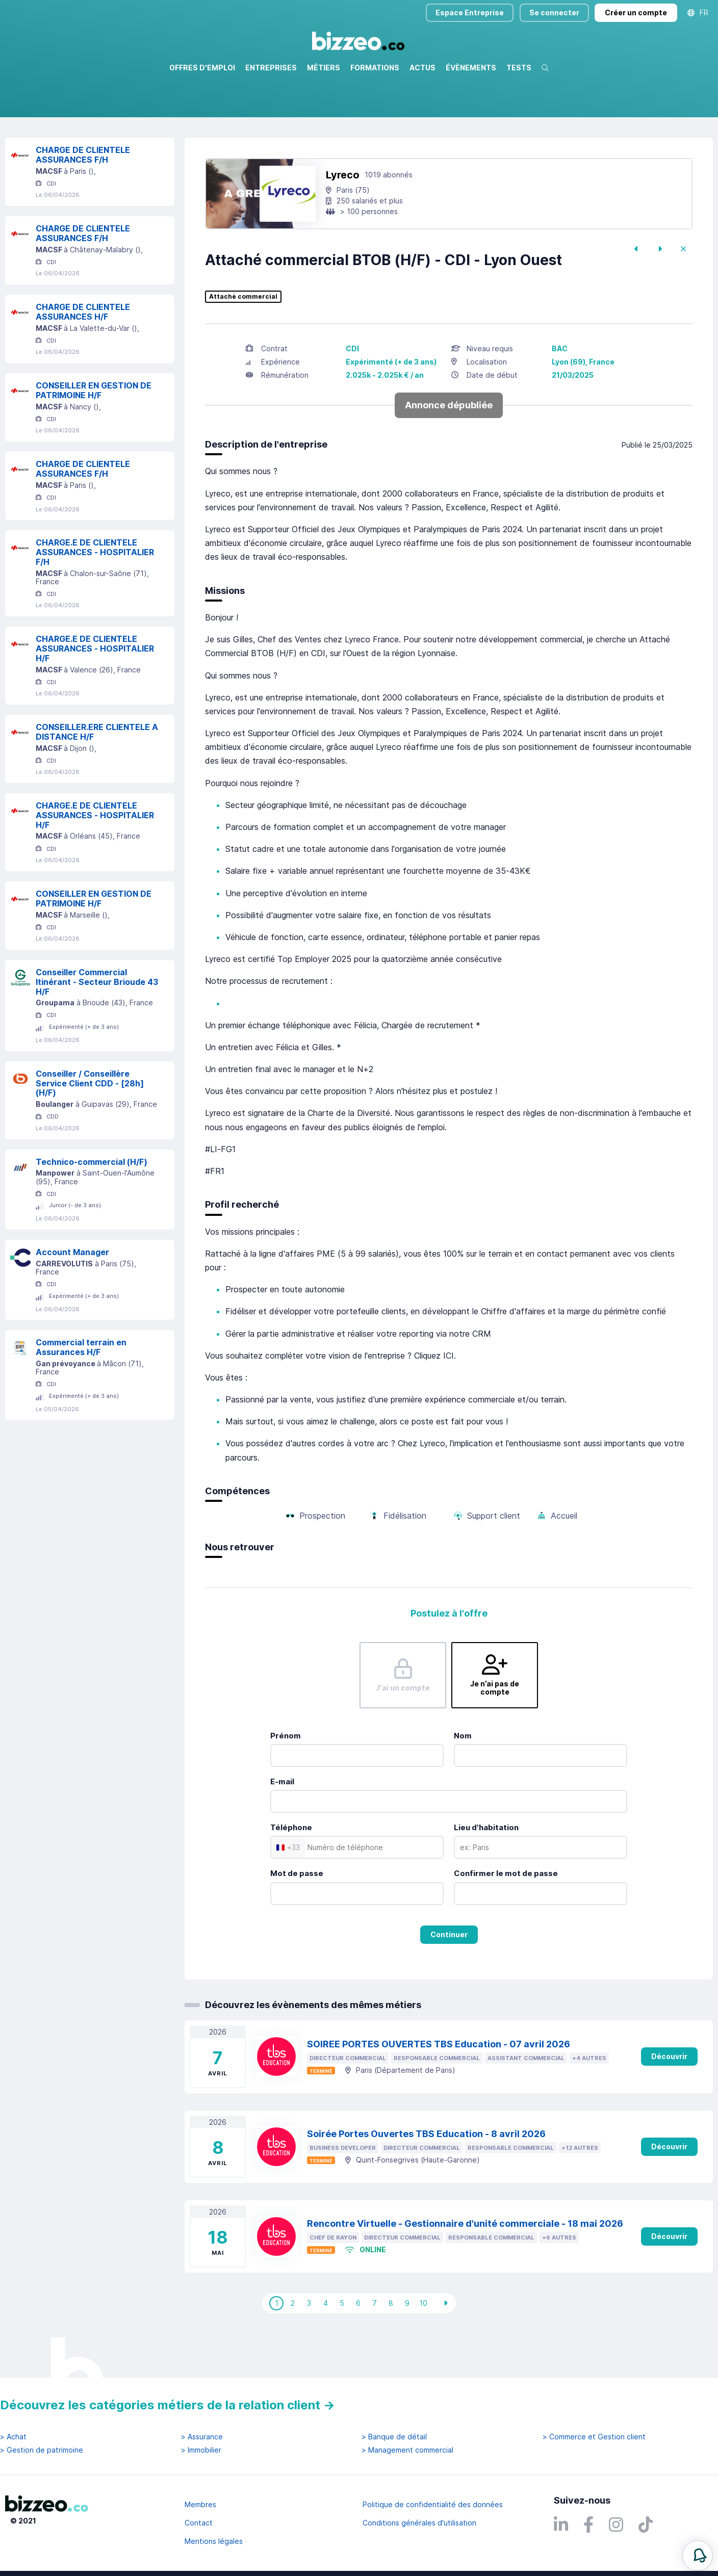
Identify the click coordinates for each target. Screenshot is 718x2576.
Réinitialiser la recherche (47, 146)
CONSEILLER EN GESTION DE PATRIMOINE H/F (93, 434)
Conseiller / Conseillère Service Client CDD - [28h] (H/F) (90, 1127)
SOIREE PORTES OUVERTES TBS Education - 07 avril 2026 (438, 2088)
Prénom (285, 1779)
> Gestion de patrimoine (41, 2450)
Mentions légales (214, 2541)
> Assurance (202, 2437)
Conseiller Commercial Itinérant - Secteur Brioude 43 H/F (97, 1025)
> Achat (13, 2437)
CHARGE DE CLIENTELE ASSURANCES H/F (83, 356)
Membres (200, 2504)
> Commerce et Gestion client (594, 2437)
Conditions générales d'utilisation (419, 2522)
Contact (199, 2522)
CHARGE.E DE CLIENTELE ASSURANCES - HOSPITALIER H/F (95, 692)
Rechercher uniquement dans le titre (286, 117)
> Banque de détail (394, 2437)
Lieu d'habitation (486, 1871)
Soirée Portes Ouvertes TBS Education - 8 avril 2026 (426, 2177)
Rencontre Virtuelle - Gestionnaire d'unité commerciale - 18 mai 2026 (465, 2267)
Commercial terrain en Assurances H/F (81, 1391)
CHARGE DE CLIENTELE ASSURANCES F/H (83, 199)
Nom (463, 1779)
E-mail (282, 1825)
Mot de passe (296, 1917)
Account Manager (72, 1296)
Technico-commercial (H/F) (91, 1206)
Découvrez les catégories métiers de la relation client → (167, 2405)
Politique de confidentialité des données (433, 2504)
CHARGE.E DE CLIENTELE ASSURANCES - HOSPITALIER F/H (95, 596)
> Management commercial (407, 2450)
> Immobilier (201, 2450)
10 (423, 2347)
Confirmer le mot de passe (506, 1917)
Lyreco (343, 219)
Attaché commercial (243, 340)
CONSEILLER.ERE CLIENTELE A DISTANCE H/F (97, 776)
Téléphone (291, 1871)
